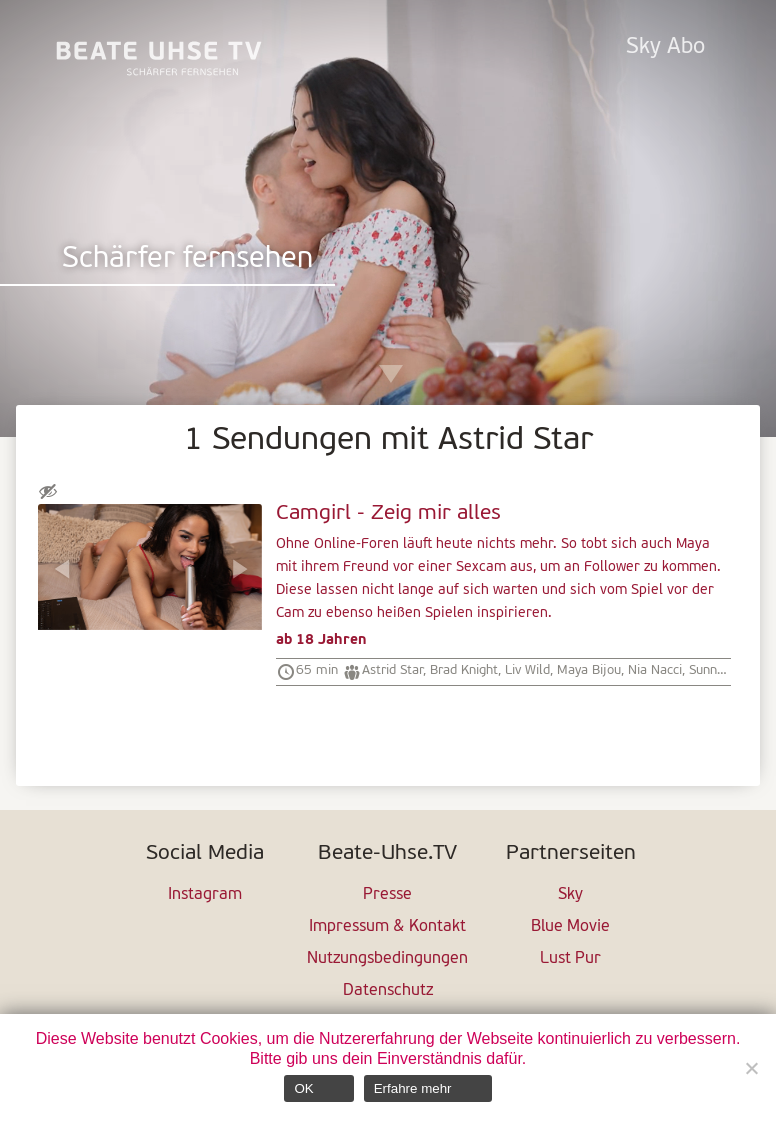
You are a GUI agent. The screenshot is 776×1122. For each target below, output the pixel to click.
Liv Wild (527, 670)
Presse (387, 895)
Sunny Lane (722, 670)
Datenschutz (388, 991)
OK (303, 1088)
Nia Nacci (655, 670)
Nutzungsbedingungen (387, 959)
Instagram (205, 895)
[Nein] (751, 1068)
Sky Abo (665, 47)
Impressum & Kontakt (387, 927)
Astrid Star (392, 670)
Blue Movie (570, 927)
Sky (570, 895)
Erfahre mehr (413, 1088)
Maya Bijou (589, 670)
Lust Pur (570, 959)
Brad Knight (464, 670)
